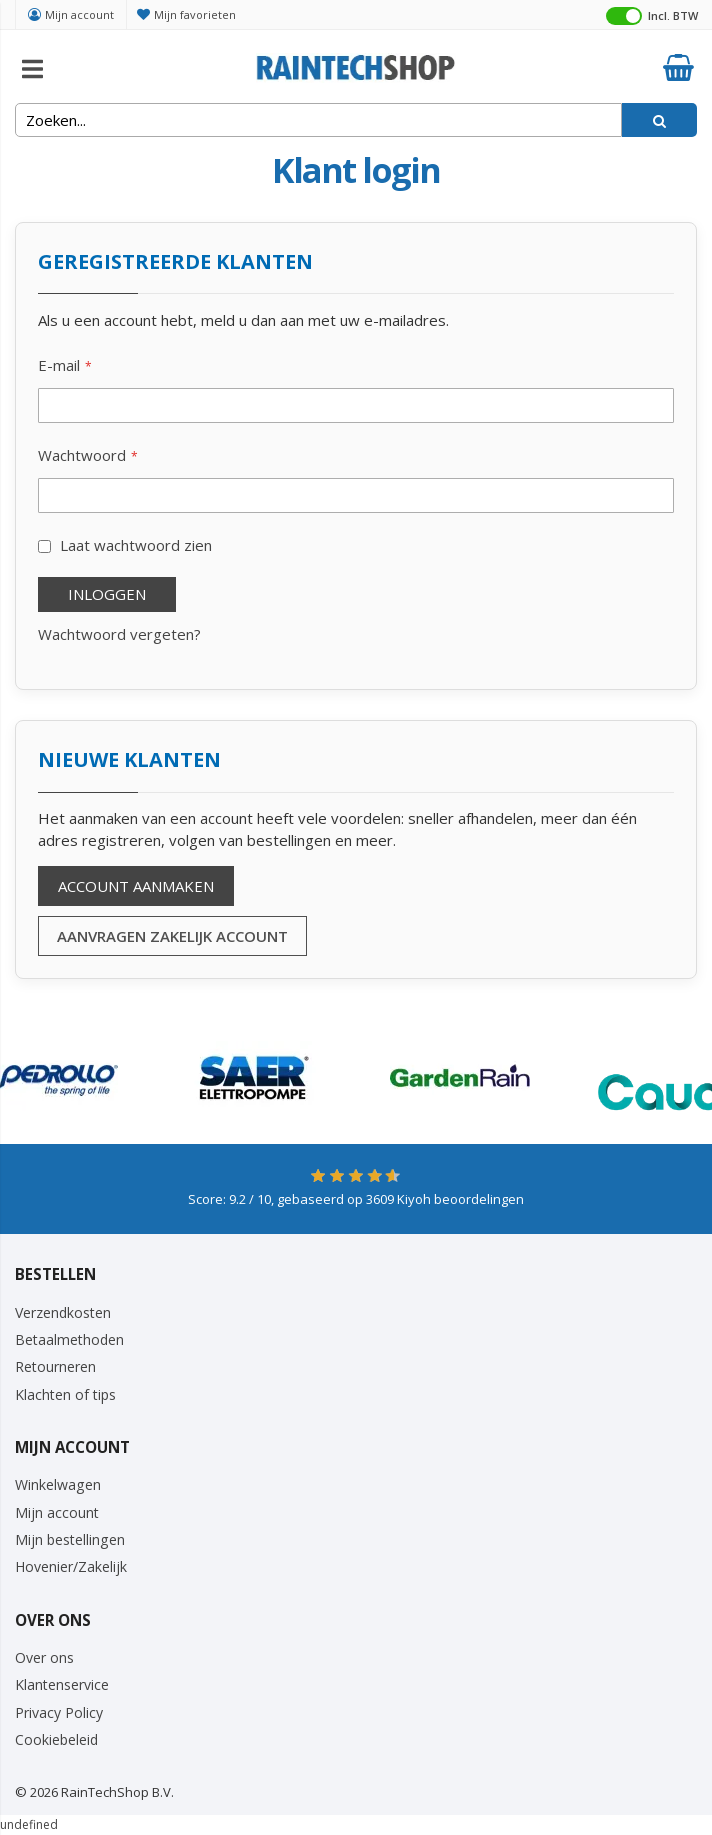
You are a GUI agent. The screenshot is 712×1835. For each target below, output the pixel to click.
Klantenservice (62, 1684)
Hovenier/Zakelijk (71, 1566)
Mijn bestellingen (70, 1539)
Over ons (44, 1657)
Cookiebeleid (56, 1739)
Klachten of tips (65, 1394)
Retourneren (55, 1366)
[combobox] (318, 120)
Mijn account (79, 14)
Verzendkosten (63, 1312)
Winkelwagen (58, 1484)
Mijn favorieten (195, 14)
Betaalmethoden (69, 1339)
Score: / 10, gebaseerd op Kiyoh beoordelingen (356, 1199)
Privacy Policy (59, 1712)
